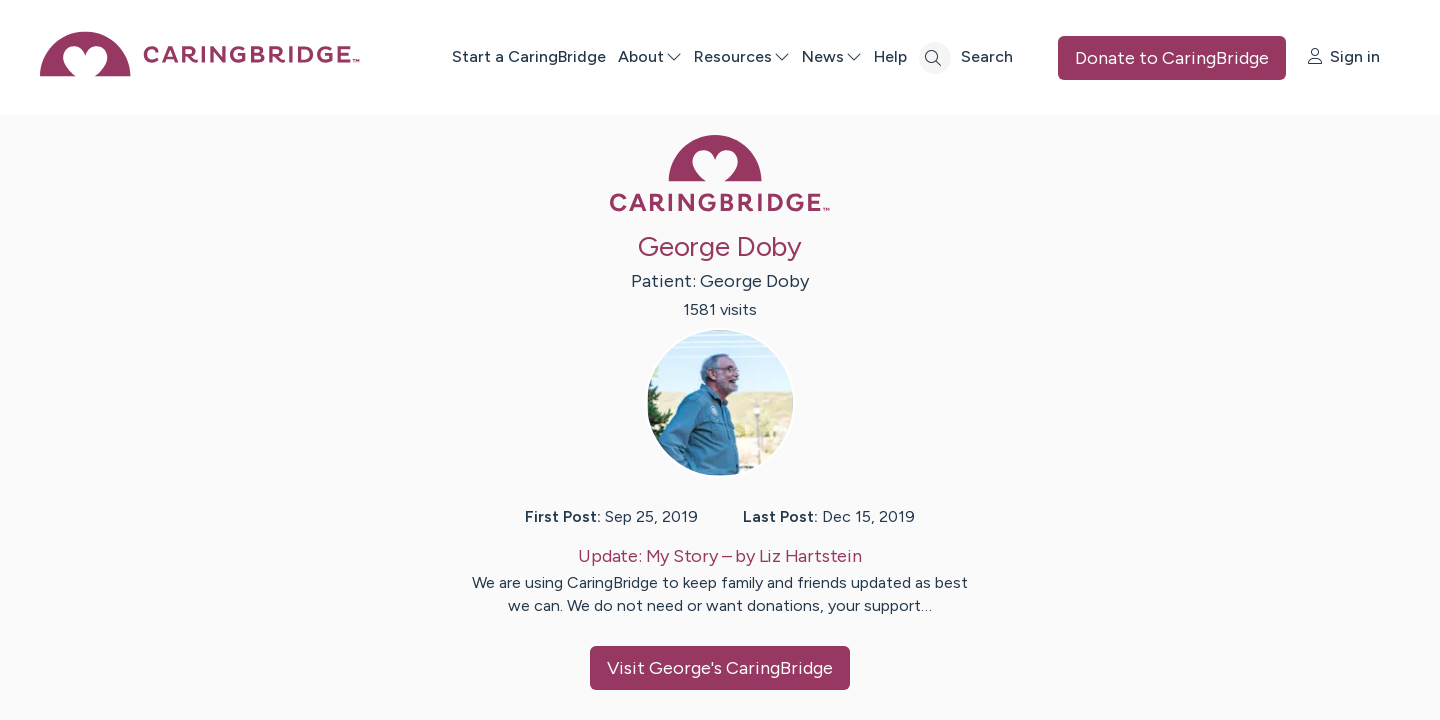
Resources (742, 56)
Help (890, 56)
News (832, 56)
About (650, 56)
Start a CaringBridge (529, 56)
